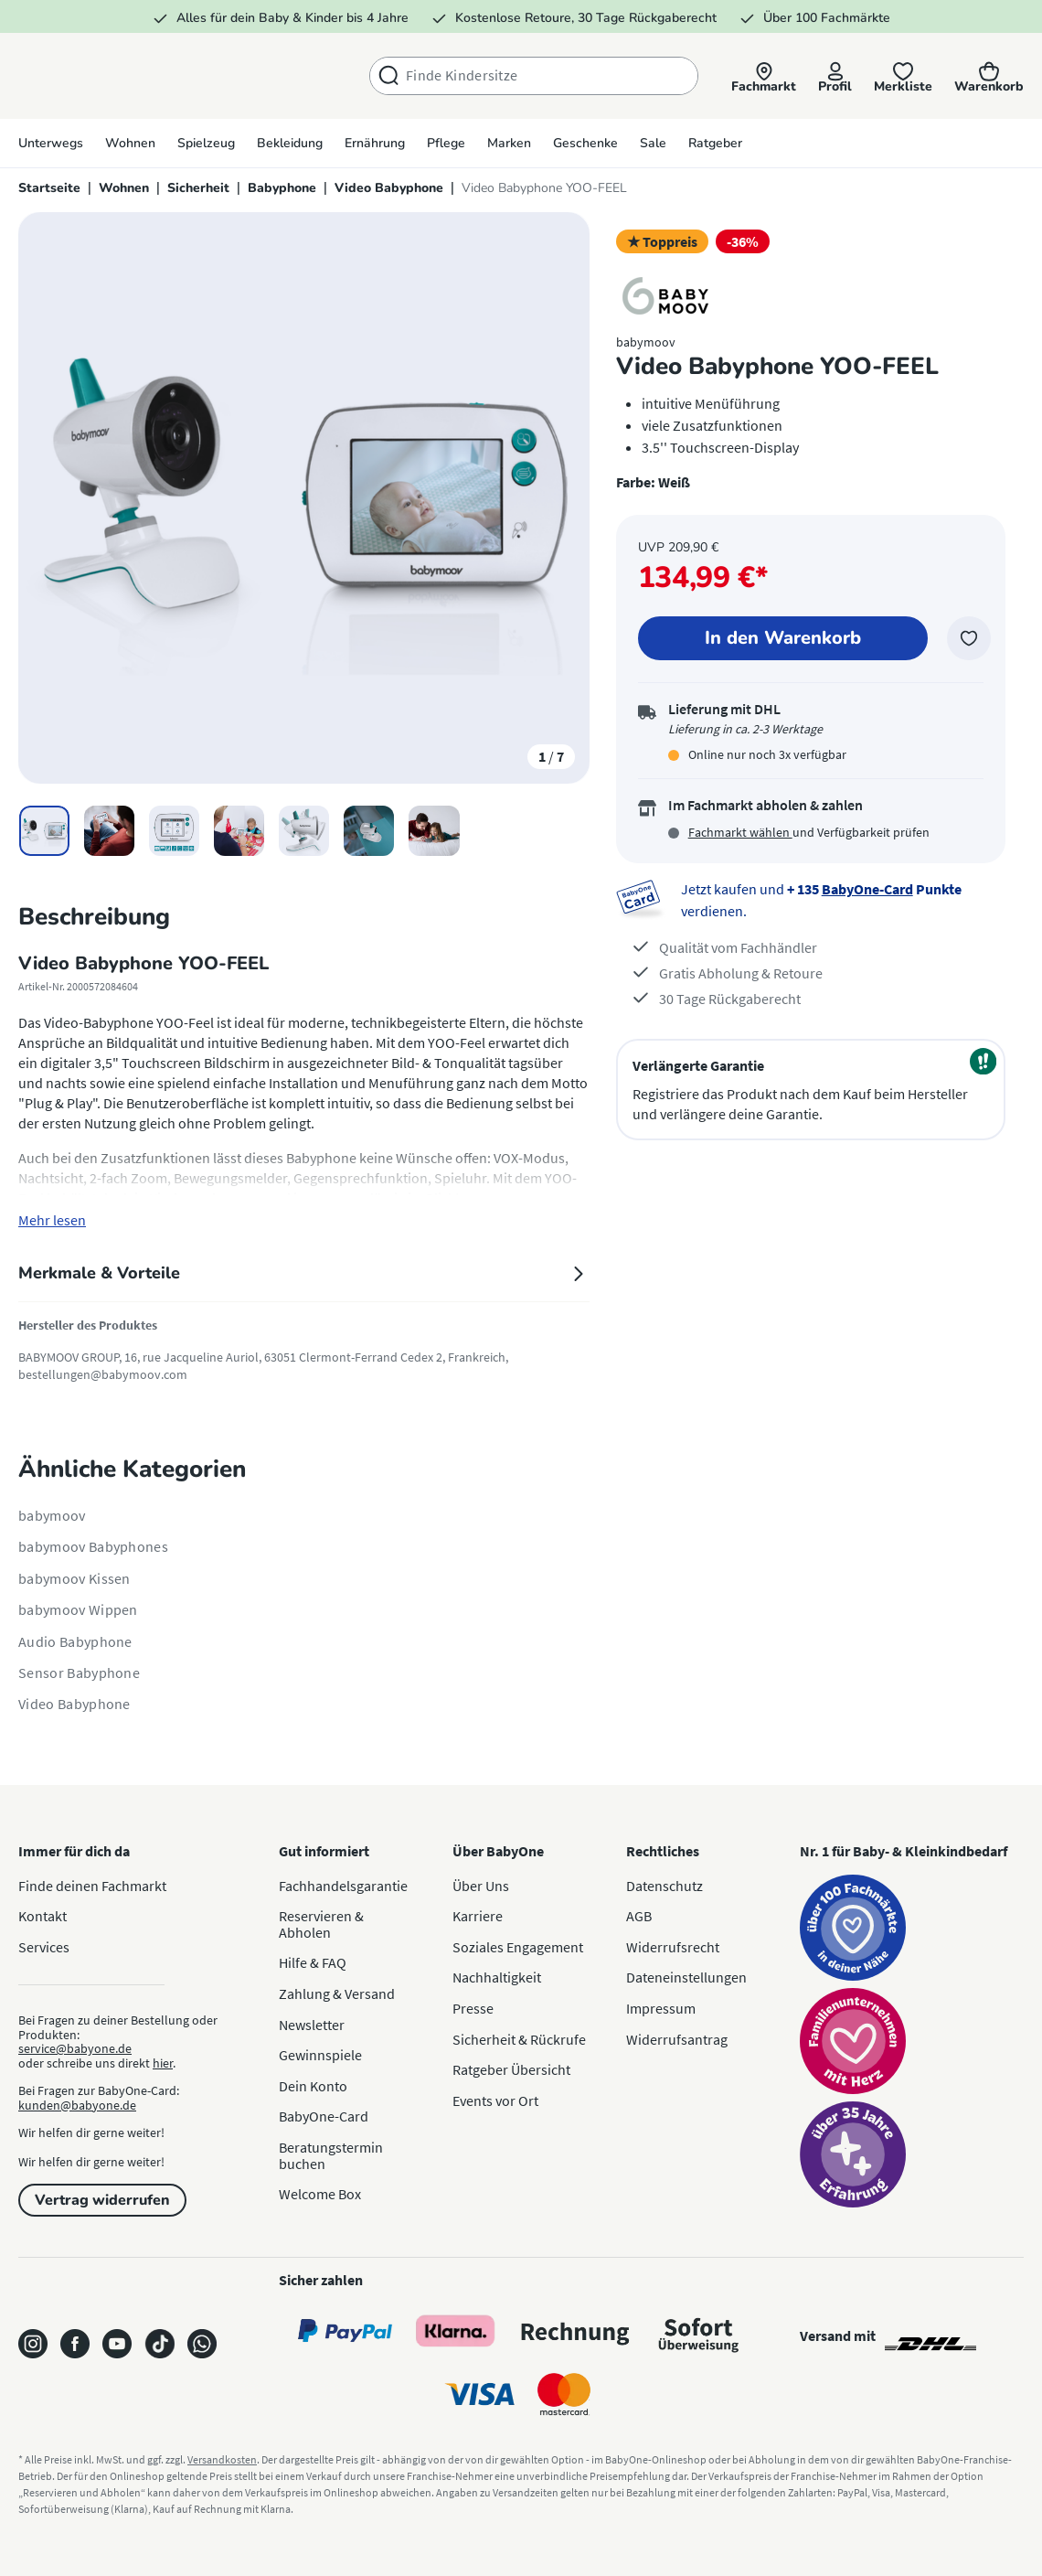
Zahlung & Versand (337, 1993)
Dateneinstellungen (686, 1977)
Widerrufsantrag (677, 2039)
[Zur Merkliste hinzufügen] (969, 638)
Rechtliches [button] (662, 1851)
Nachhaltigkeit (496, 1977)
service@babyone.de (75, 2048)
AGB (639, 1916)
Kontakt (42, 1916)
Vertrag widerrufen (102, 2200)
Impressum (661, 2008)
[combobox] (551, 76)
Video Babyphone (74, 1703)
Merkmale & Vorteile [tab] (304, 1273)
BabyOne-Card (867, 889)
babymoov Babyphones (93, 1546)
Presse (473, 2008)
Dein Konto (313, 2086)
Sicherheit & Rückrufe (519, 2039)
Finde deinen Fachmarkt (92, 1885)
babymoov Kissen (74, 1578)
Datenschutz (664, 1885)
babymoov (52, 1515)
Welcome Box (320, 2194)
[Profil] (835, 77)
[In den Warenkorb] (782, 638)
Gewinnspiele (320, 2055)
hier (163, 2063)
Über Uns (480, 1885)
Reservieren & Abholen (321, 1924)
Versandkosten (222, 2459)
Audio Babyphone (75, 1641)
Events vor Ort (495, 2100)
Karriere (477, 1916)
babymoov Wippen (78, 1609)
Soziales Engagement (517, 1947)
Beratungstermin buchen (331, 2155)
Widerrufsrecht (672, 1947)
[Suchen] (388, 76)
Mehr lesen (52, 1220)
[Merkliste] (903, 77)
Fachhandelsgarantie (343, 1885)
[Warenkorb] (989, 77)
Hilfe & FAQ (312, 1962)
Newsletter (312, 2024)
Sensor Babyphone (79, 1672)
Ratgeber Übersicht (511, 2069)
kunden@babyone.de (77, 2105)
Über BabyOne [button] (498, 1851)
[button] (763, 77)
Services (43, 1947)
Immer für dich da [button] (74, 1851)
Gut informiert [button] (324, 1851)
